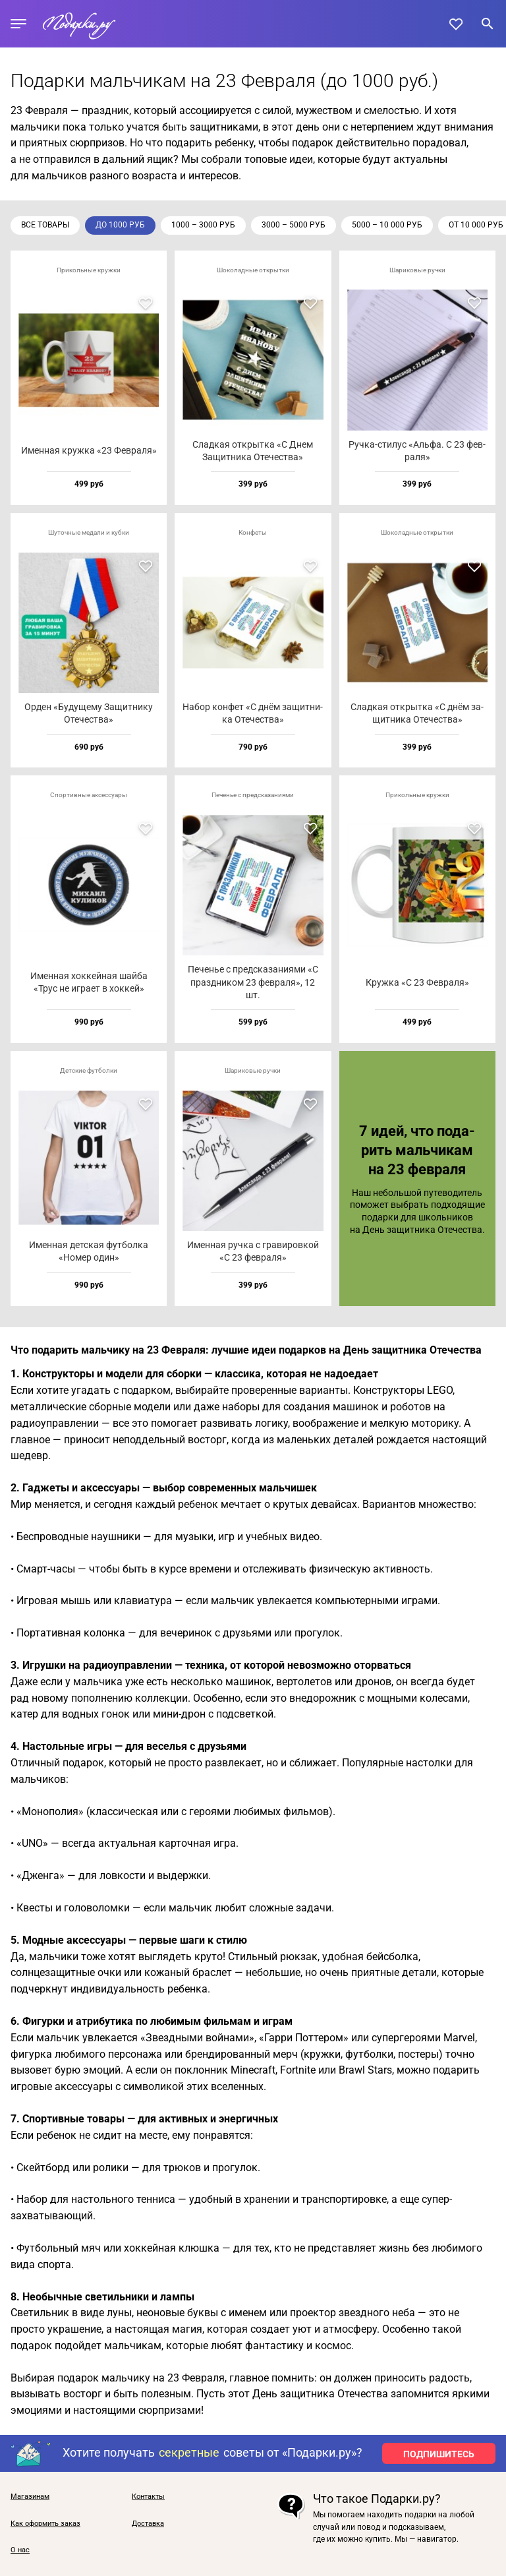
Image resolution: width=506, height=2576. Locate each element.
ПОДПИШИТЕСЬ (438, 2454)
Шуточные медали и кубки (88, 532)
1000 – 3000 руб (203, 224)
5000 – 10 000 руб (387, 224)
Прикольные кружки (89, 270)
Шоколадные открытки (253, 270)
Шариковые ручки (417, 270)
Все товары (45, 224)
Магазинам (30, 2497)
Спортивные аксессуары (88, 794)
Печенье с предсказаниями (252, 794)
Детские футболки (88, 1070)
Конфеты (253, 532)
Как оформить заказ (45, 2524)
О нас (20, 2550)
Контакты (148, 2497)
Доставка (148, 2524)
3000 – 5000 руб (293, 224)
